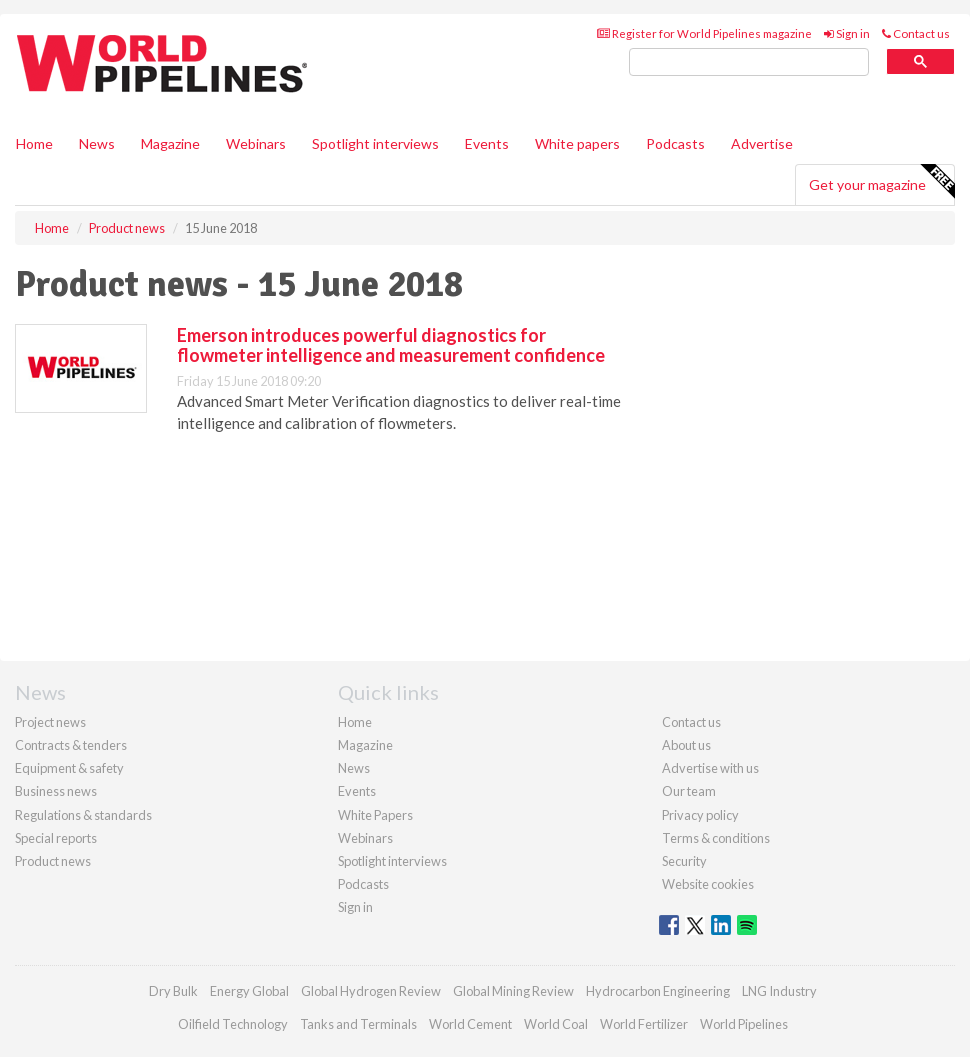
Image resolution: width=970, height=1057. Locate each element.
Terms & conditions (716, 838)
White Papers (375, 815)
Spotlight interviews (375, 143)
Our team (689, 791)
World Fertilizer (644, 1024)
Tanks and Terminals (358, 1024)
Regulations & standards (83, 815)
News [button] (97, 143)
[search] (749, 62)
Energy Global (249, 991)
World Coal (556, 1024)
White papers (577, 143)
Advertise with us (710, 768)
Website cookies (708, 884)
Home (34, 143)
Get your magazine (881, 182)
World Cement (470, 1024)
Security (684, 861)
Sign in (847, 33)
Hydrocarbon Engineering (658, 991)
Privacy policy (700, 815)
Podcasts (675, 143)
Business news (56, 791)
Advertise (762, 143)
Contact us (916, 33)
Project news (50, 722)
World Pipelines (744, 1024)
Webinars (256, 143)
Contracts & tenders (71, 745)
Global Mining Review (513, 991)
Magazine (170, 143)
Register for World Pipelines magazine (704, 33)
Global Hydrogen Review (371, 991)
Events (487, 143)
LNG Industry (779, 991)
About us (686, 745)
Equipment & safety (69, 768)
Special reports (56, 838)
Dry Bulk (173, 991)
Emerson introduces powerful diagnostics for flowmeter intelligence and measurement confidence (391, 345)
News (354, 768)
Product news (53, 861)
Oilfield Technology (233, 1024)
